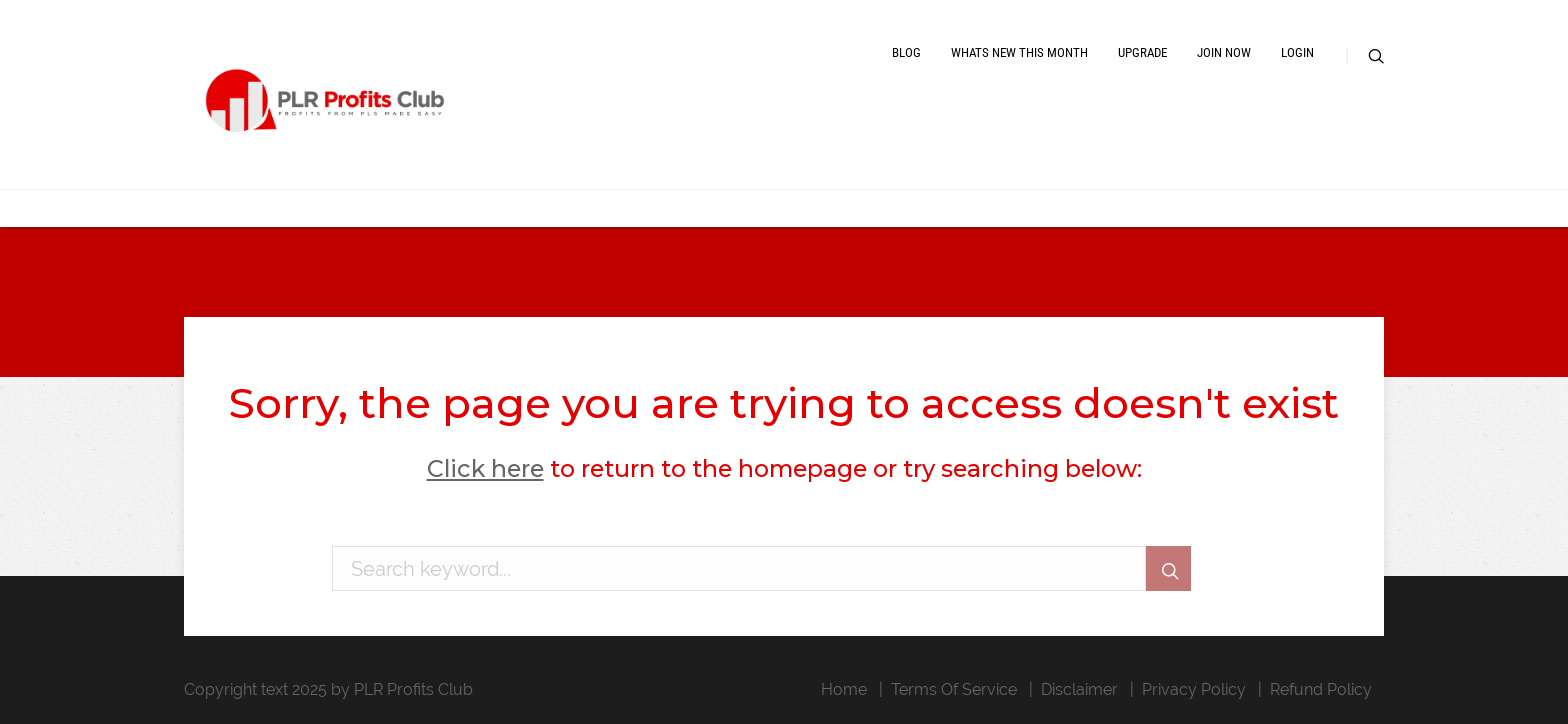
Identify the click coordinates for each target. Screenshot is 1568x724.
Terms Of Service (954, 689)
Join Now (1224, 52)
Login (1297, 52)
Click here (485, 468)
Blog (906, 52)
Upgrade (1142, 52)
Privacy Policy (1194, 689)
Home (844, 689)
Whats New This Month (1019, 52)
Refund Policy (1321, 689)
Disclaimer (1079, 689)
